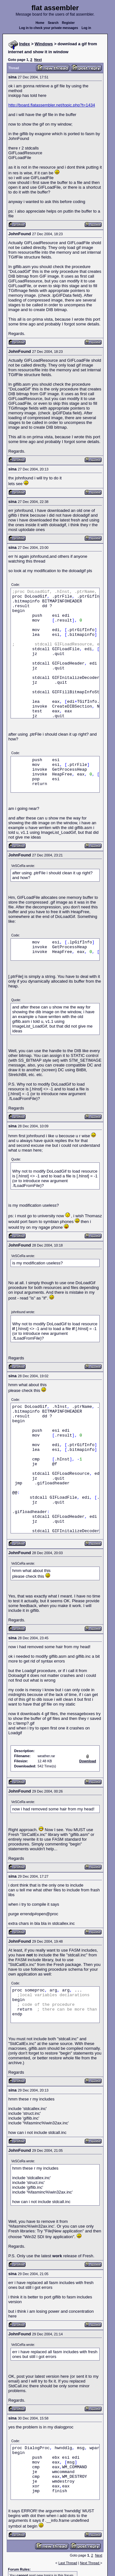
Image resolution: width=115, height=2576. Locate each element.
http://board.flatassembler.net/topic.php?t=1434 (51, 105)
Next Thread (90, 2563)
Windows (44, 43)
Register (68, 23)
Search (53, 23)
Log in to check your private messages (48, 28)
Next (38, 60)
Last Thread (67, 2563)
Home (39, 23)
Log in (86, 28)
